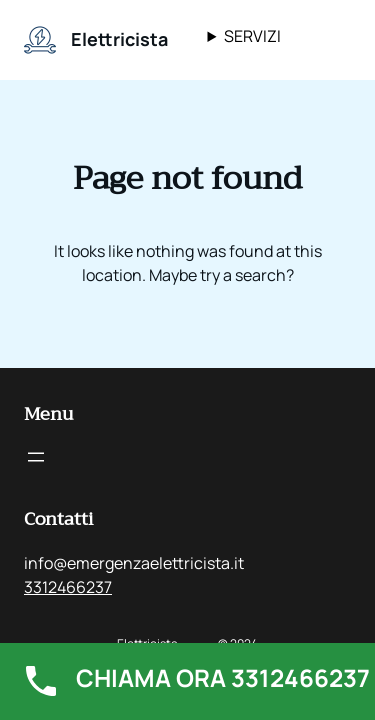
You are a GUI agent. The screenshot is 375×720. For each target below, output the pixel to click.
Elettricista (119, 39)
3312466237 (68, 587)
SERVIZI (252, 36)
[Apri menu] (36, 457)
